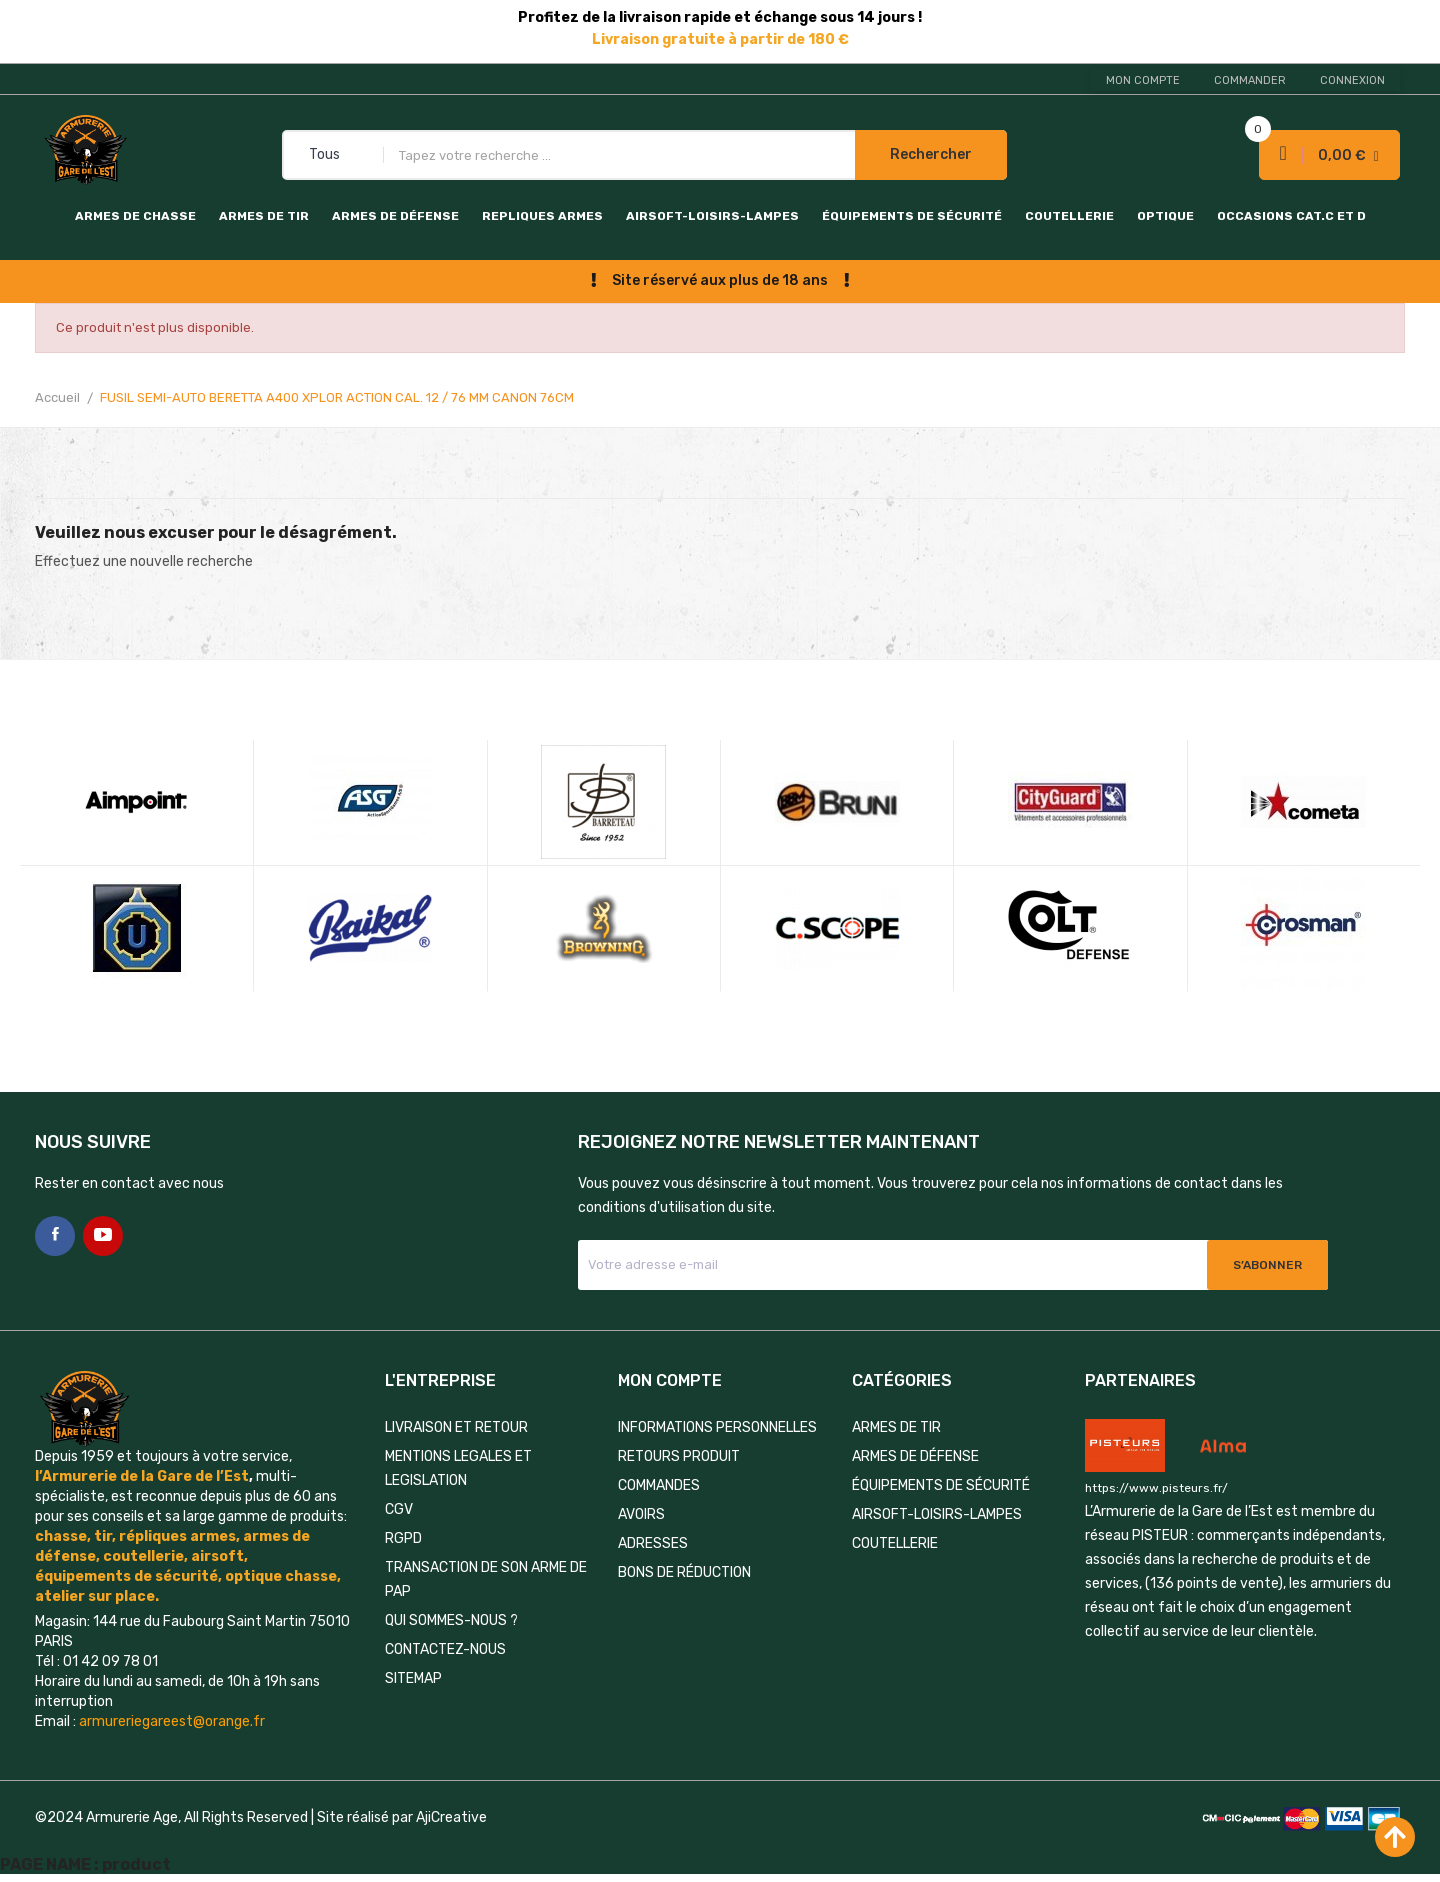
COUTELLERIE (1069, 216)
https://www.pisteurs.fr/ (1156, 1488)
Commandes (659, 1485)
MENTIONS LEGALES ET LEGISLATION (458, 1468)
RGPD (403, 1538)
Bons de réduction (684, 1572)
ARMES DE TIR (264, 216)
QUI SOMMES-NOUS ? (451, 1620)
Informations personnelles (717, 1427)
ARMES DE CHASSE (135, 216)
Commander (1250, 80)
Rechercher (931, 154)
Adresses (653, 1543)
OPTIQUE (1165, 216)
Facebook (55, 1236)
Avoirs (641, 1514)
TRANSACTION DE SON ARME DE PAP (486, 1579)
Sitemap (413, 1678)
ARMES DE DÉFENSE (395, 216)
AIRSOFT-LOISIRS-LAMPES (712, 216)
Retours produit (679, 1456)
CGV (399, 1509)
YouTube (103, 1236)
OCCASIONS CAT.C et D (1291, 216)
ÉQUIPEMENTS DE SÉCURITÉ (912, 216)
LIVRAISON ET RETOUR (456, 1427)
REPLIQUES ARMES (542, 216)
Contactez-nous (445, 1649)
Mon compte (1143, 80)
